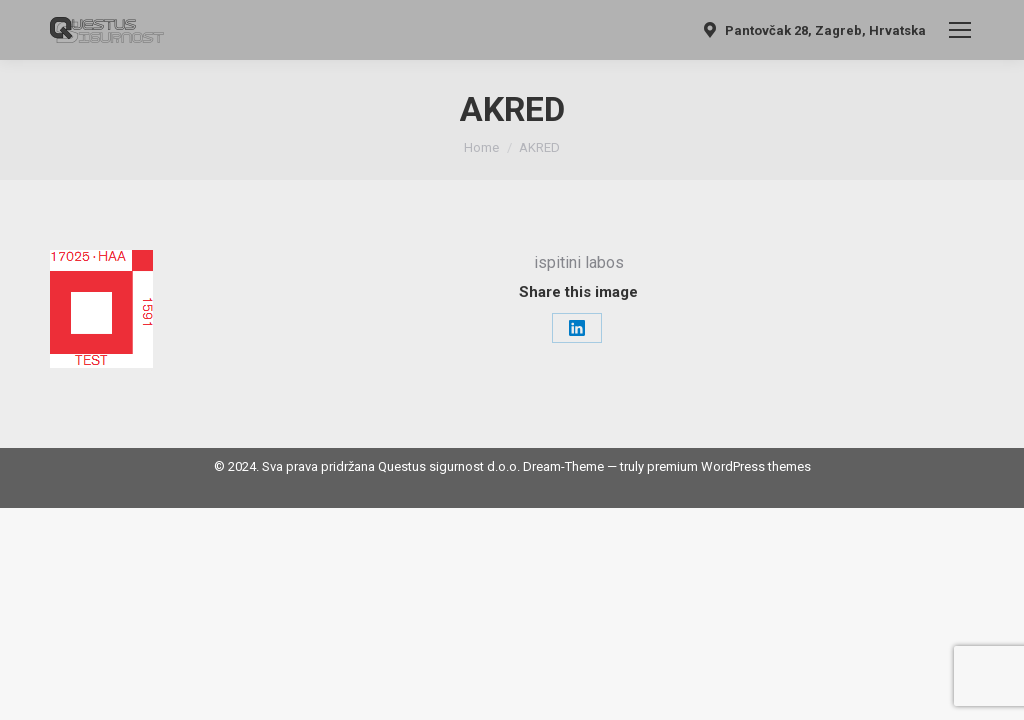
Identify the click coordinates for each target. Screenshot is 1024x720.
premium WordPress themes (729, 466)
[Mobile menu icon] (960, 30)
